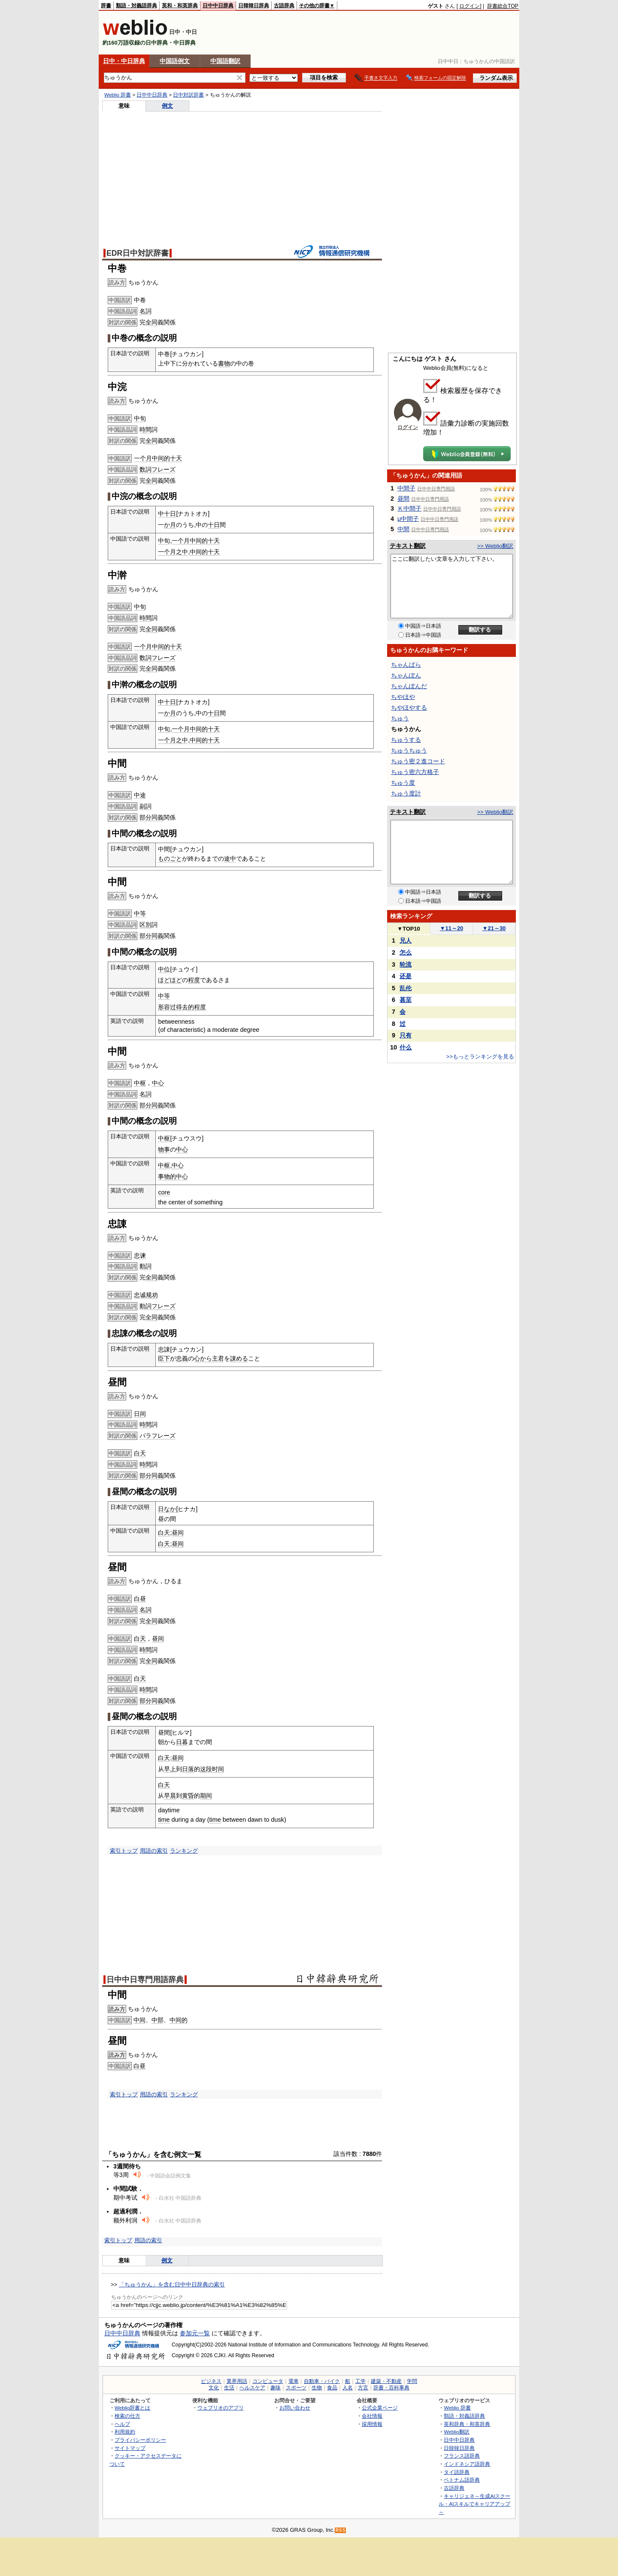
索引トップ (124, 1850)
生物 (317, 2387)
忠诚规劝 (146, 1294)
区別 (145, 924)
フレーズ (163, 469)
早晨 (170, 1795)
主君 (218, 1358)
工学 (360, 2381)
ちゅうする (406, 739)
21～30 (494, 928)
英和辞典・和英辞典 (467, 2424)
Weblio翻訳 (456, 2431)
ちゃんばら (406, 664)
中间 (139, 2020)
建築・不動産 (386, 2381)
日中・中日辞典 (124, 60)
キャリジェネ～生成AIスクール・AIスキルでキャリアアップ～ (474, 2504)
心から (203, 1358)
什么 (406, 1047)
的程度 (197, 1007)
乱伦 (406, 988)
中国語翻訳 (225, 60)
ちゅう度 (403, 782)
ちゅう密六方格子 (415, 771)
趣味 (275, 2387)
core (164, 1192)
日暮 (182, 1741)
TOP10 (408, 928)
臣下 (164, 1358)
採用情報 (372, 2424)
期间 (206, 1795)
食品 (332, 2387)
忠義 (182, 1358)
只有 (406, 1035)
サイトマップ (130, 2448)
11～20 (452, 928)
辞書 (106, 5)
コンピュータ (267, 2381)
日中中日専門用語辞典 (145, 1979)
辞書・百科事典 (391, 2387)
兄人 (406, 940)
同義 (157, 817)
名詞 (145, 311)
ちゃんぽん (406, 675)
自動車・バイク (322, 2381)
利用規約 (125, 2431)
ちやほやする (409, 707)
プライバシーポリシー (140, 2440)
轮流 (406, 964)
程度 (194, 980)
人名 (347, 2387)
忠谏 (140, 1255)
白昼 (140, 1598)
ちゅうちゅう (409, 750)
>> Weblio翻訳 (495, 546)
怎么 (406, 952)
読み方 (117, 2009)
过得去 (179, 1007)
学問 (412, 2381)
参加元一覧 (195, 2333)
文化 (214, 2387)
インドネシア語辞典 (467, 2464)
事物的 (167, 1176)
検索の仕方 (127, 2416)
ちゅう (400, 718)
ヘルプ (122, 2424)
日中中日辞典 (218, 5)
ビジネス (211, 2381)
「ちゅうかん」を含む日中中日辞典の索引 (172, 2284)
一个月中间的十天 (158, 458)
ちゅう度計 (406, 793)
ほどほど (170, 980)
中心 (158, 1082)
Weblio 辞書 (117, 94)
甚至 (406, 999)
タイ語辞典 (457, 2472)
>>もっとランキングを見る (480, 1056)
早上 (170, 1769)
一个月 (167, 551)
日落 (188, 1769)
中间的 (199, 551)
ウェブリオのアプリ (220, 2407)
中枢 (140, 1082)
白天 (140, 1453)
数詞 (145, 469)
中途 (140, 795)
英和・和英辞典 (180, 5)
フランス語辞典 (462, 2455)
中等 (140, 913)
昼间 (178, 1532)
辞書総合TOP (502, 6)
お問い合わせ (294, 2407)
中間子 (406, 488)
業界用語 (237, 2381)
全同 (151, 322)
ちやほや (403, 696)
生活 (229, 2387)
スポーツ (296, 2387)
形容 (164, 1007)
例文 (167, 106)
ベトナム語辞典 (462, 2479)
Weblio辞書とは (132, 2407)
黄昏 (188, 1795)
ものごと (170, 858)
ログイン (469, 6)
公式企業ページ (380, 2407)
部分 (145, 817)
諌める (239, 1358)
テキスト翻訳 (408, 545)
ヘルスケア (252, 2387)
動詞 (145, 1266)
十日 (214, 524)
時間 (145, 429)
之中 (182, 551)
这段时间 (212, 1769)
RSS (341, 2530)
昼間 (403, 498)
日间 (140, 1413)
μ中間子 (408, 518)
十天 (214, 551)
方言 (363, 2387)
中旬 (140, 418)
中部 (157, 2020)
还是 (406, 976)
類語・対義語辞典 (136, 5)
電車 (293, 2381)
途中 (230, 858)
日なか (167, 1509)
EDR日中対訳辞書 (137, 253)
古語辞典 (284, 5)
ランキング (184, 1850)
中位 (164, 969)
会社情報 (372, 2416)
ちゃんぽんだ (409, 686)
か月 (170, 524)
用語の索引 (154, 1850)
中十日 (167, 513)
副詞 (145, 806)
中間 (403, 529)
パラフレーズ (157, 1435)
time (164, 1819)
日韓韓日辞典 (253, 5)
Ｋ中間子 (409, 508)
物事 (164, 1149)
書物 (224, 363)
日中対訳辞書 (188, 94)
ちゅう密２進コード (418, 761)
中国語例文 (175, 60)
